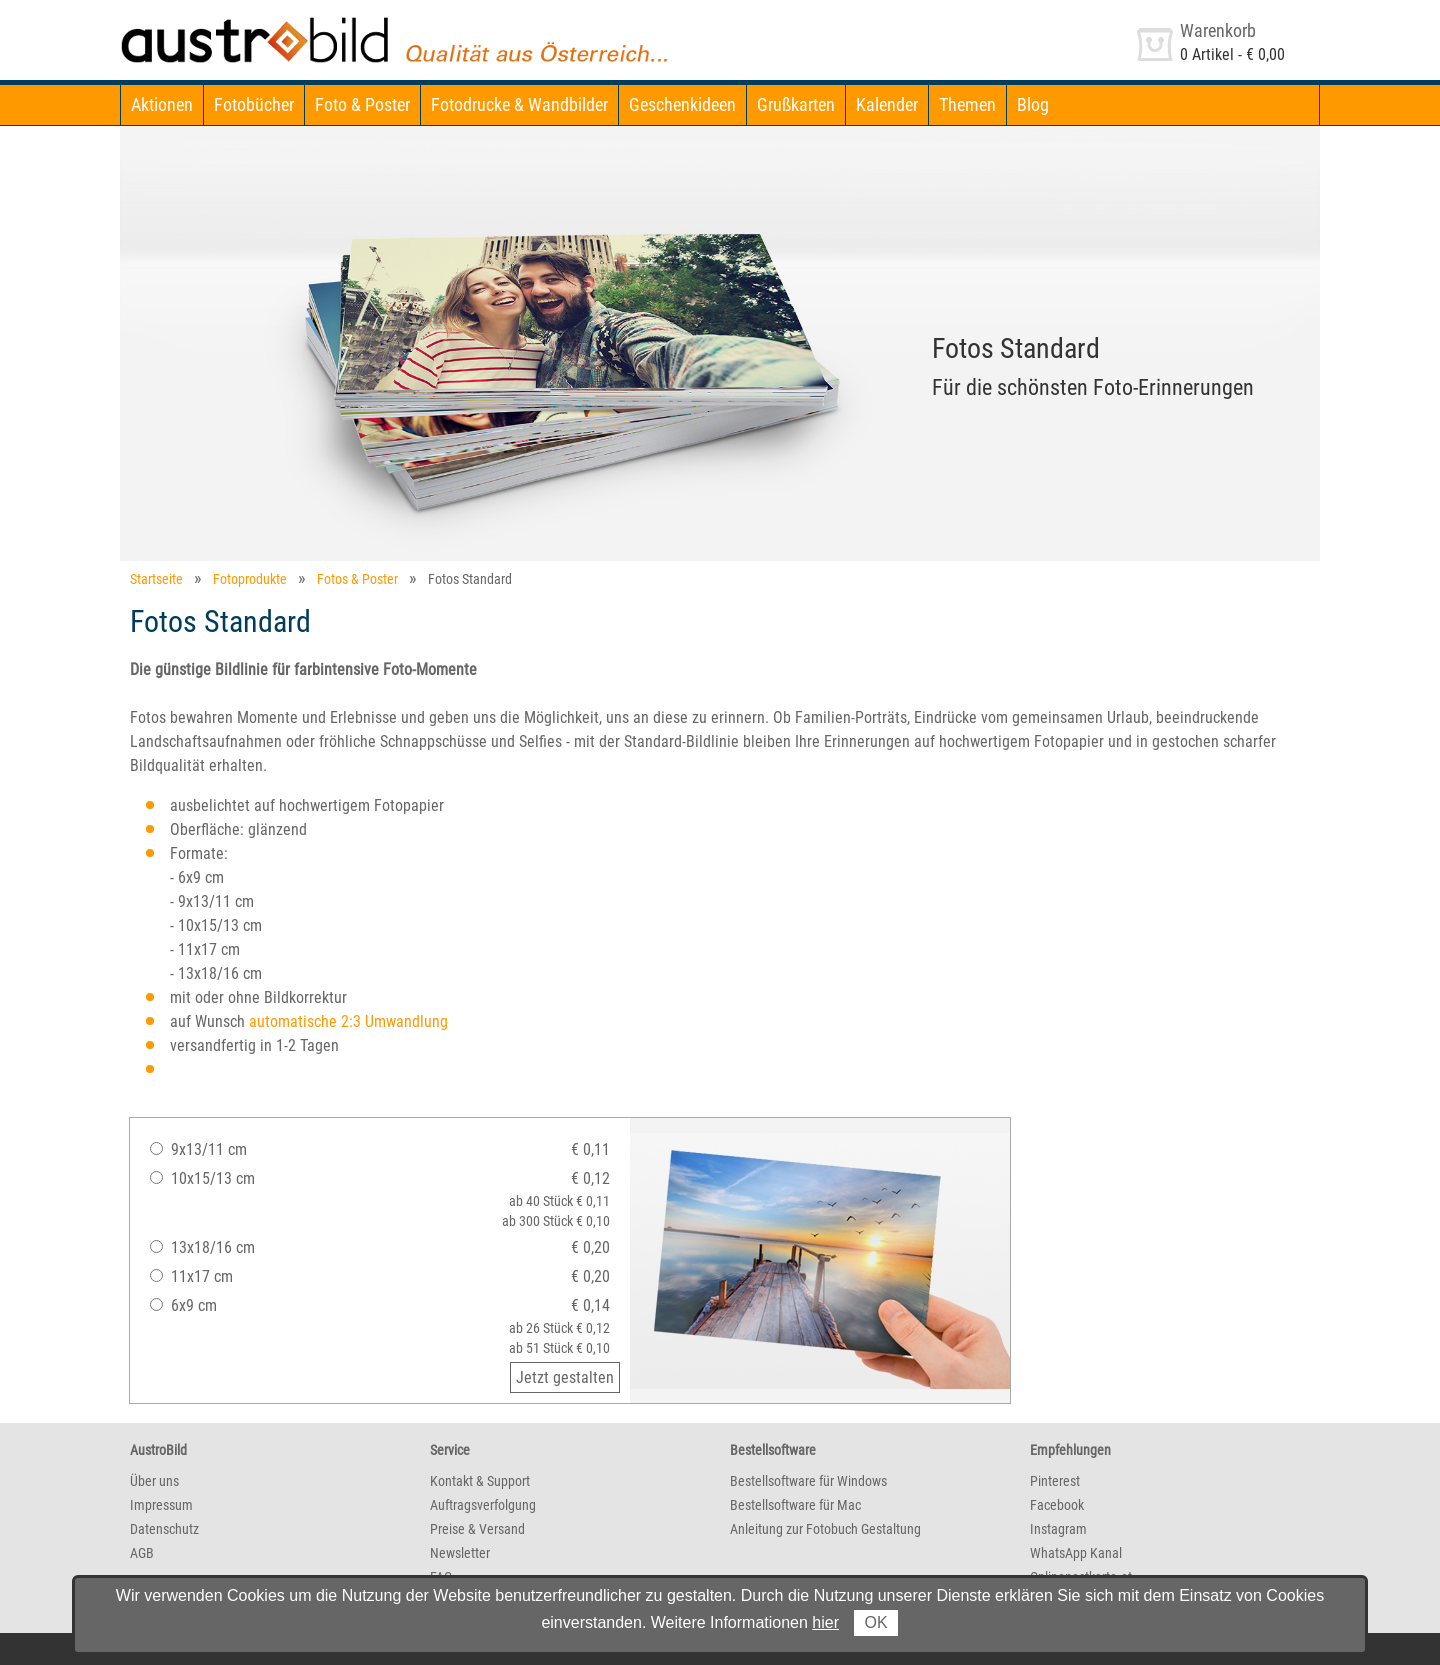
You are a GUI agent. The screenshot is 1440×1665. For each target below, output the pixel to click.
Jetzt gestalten (565, 1377)
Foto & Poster (362, 104)
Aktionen (162, 104)
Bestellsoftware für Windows (808, 1481)
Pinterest (1055, 1481)
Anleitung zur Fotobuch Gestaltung (825, 1529)
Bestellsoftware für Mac (795, 1505)
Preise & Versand (477, 1529)
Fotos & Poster (357, 579)
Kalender (887, 104)
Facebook (1057, 1505)
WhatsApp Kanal (1076, 1553)
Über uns (154, 1481)
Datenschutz (164, 1529)
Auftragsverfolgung (483, 1505)
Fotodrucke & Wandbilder (519, 104)
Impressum (161, 1505)
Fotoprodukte (250, 579)
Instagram (1058, 1529)
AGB (142, 1553)
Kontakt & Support (480, 1481)
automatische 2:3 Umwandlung (348, 1021)
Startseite (156, 579)
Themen (967, 104)
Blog (1033, 104)
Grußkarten (796, 104)
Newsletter (460, 1553)
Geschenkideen (682, 104)
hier (825, 1622)
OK (875, 1622)
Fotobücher (254, 104)
